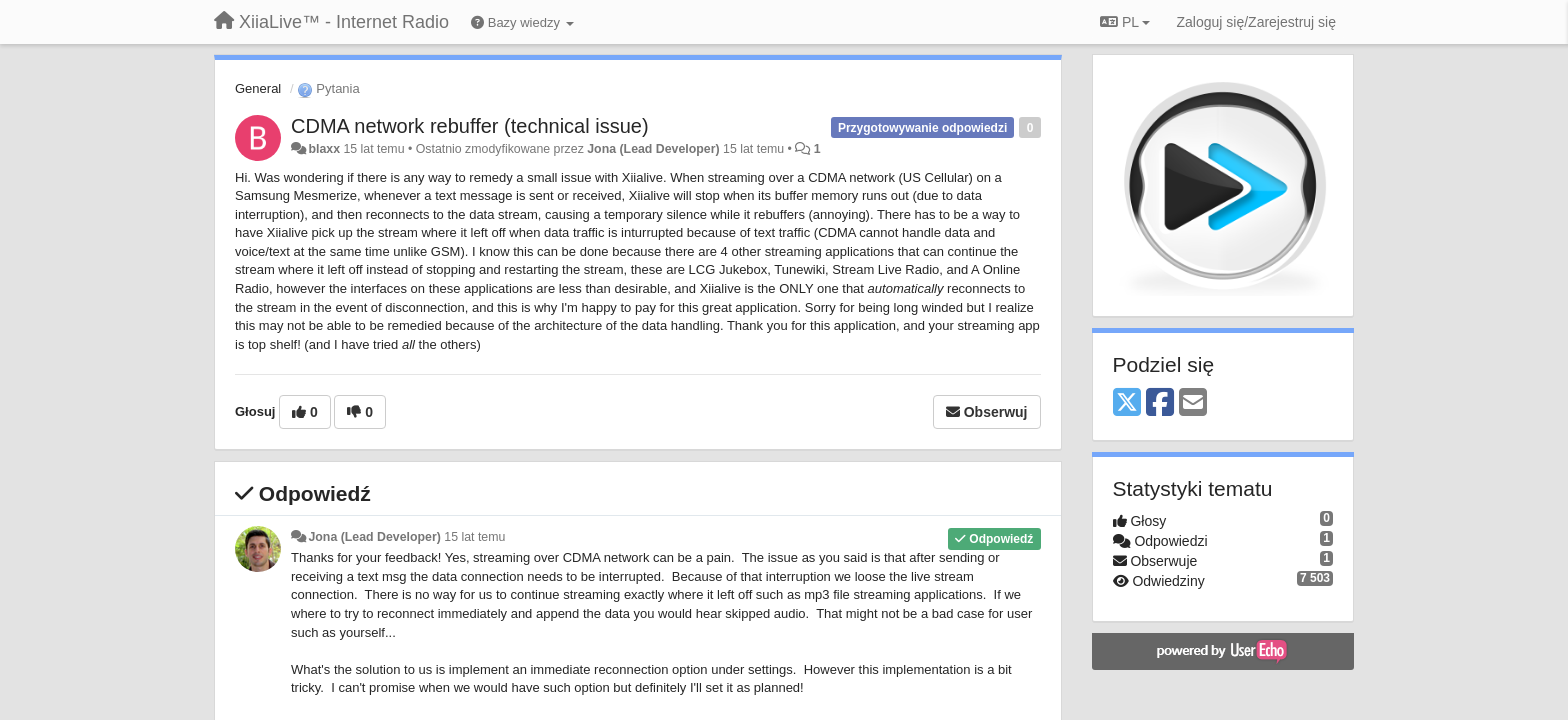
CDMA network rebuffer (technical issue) (470, 126)
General (258, 88)
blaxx (324, 149)
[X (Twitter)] (1127, 403)
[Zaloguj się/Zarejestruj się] (1256, 22)
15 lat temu (474, 537)
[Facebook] (1160, 403)
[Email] (1193, 403)
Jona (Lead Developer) (653, 149)
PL (1125, 22)
